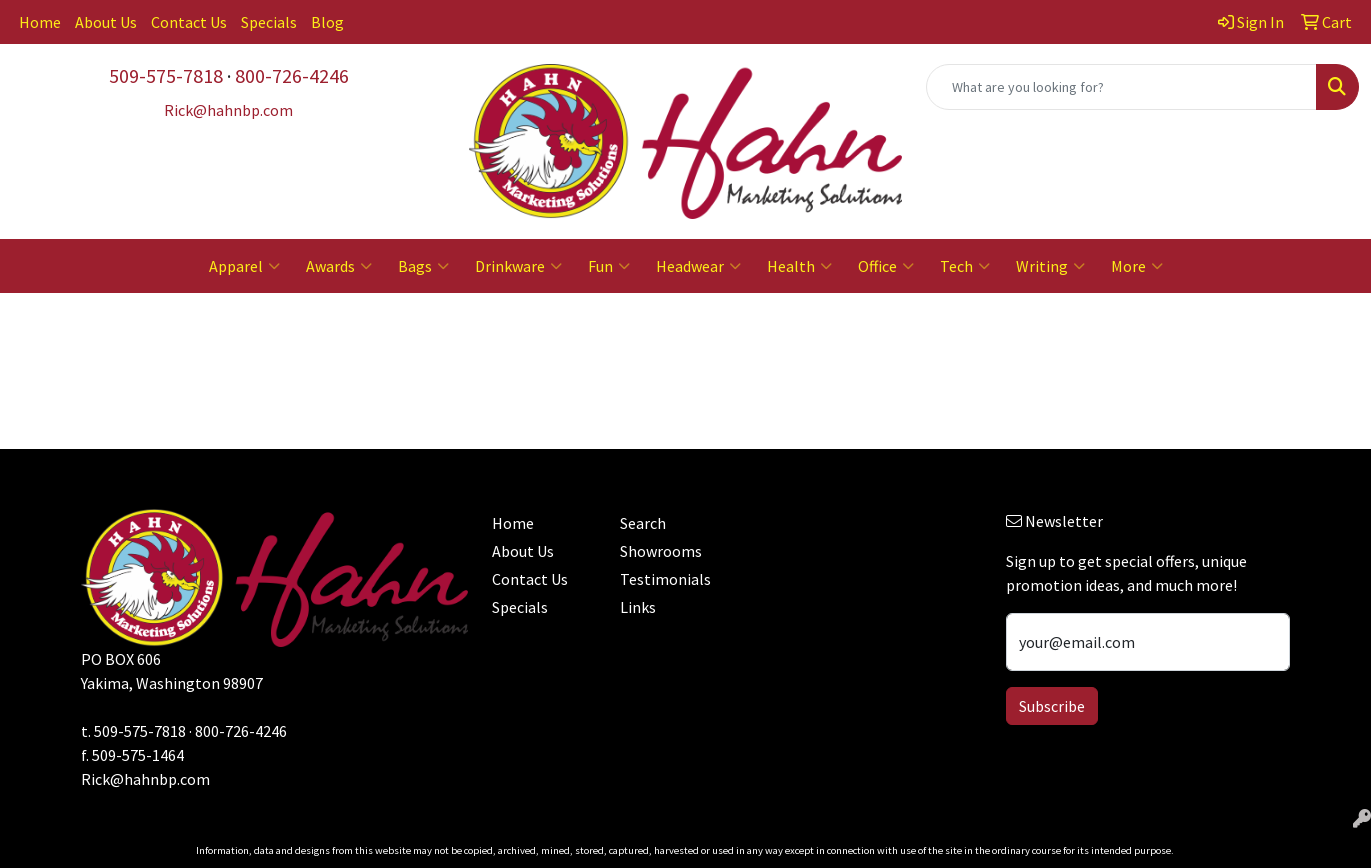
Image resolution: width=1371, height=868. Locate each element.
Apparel (244, 266)
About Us (106, 22)
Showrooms (661, 551)
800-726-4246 (292, 75)
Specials (269, 22)
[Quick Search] (1121, 87)
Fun (609, 266)
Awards (339, 266)
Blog (327, 22)
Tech (965, 266)
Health (799, 266)
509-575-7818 (166, 75)
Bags (423, 266)
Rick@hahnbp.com (145, 779)
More (1137, 266)
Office (886, 266)
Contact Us (189, 22)
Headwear (698, 266)
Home (40, 22)
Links (638, 607)
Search (643, 523)
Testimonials (665, 579)
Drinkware (518, 266)
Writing (1050, 266)
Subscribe (1052, 706)
